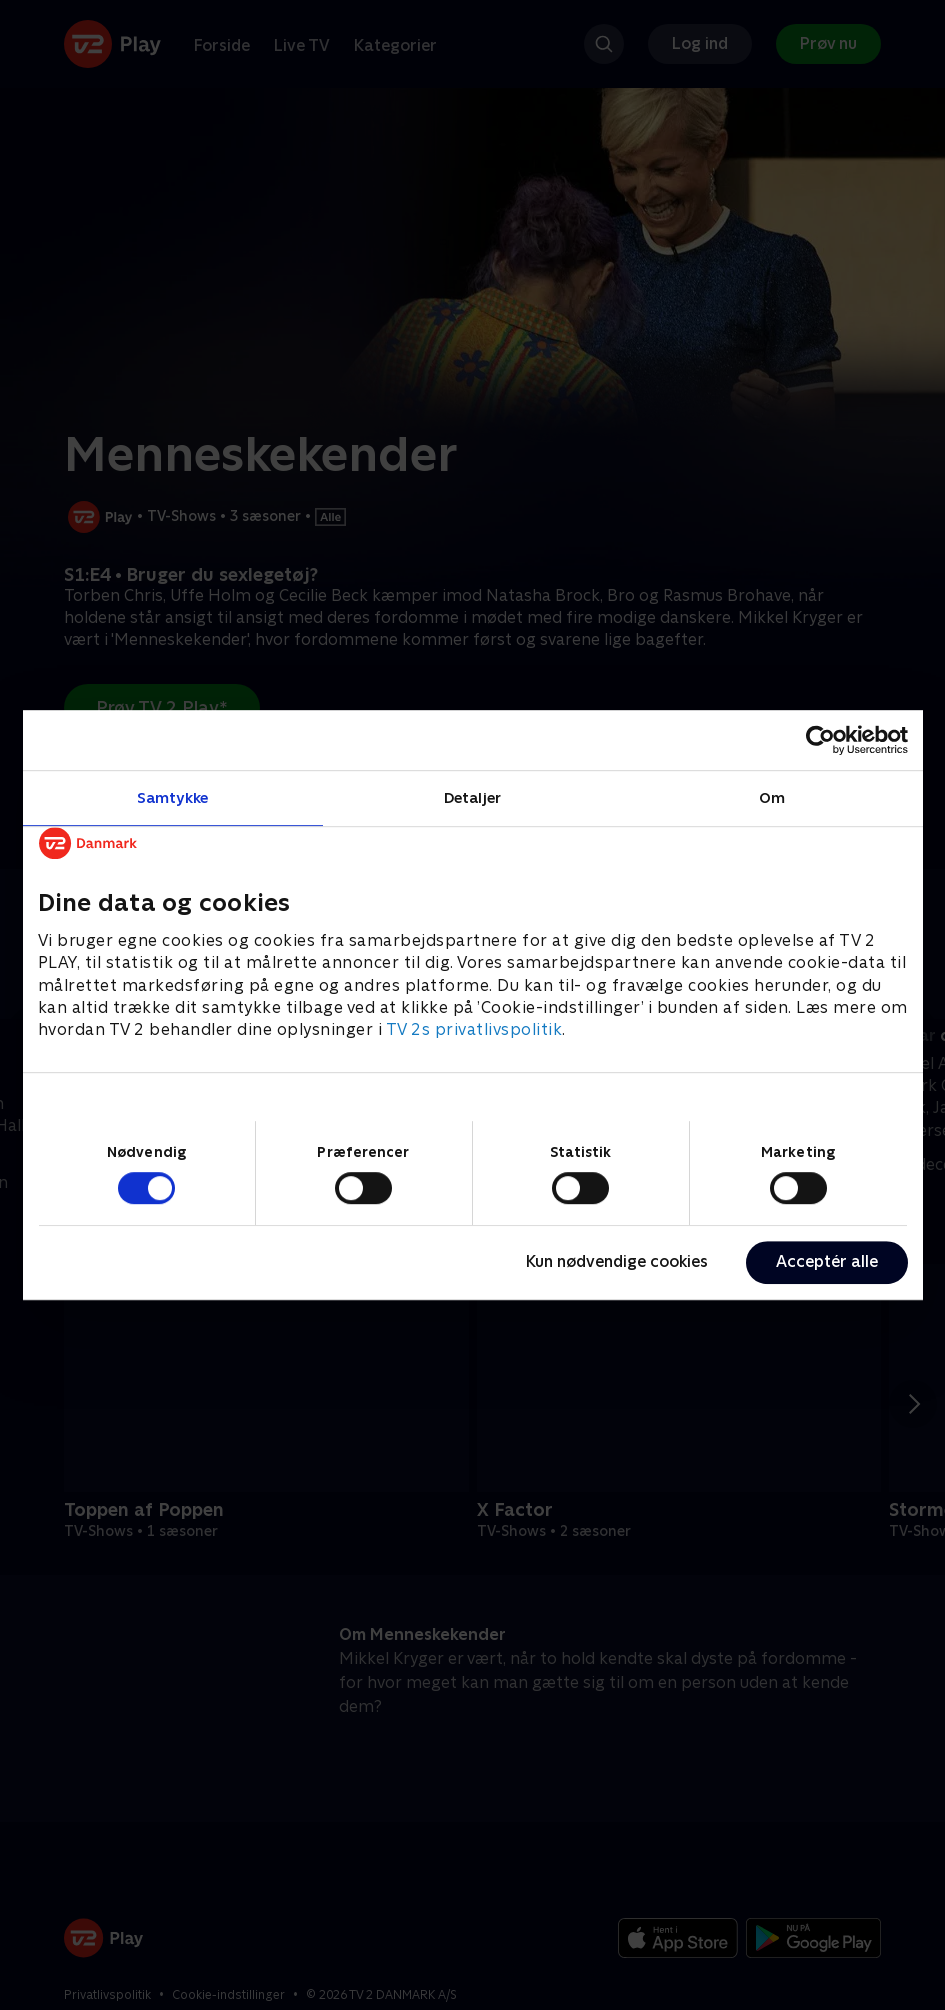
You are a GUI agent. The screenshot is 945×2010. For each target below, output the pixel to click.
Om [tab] (772, 797)
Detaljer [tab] (472, 797)
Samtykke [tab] (172, 797)
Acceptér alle (827, 1261)
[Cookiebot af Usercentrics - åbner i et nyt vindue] (820, 740)
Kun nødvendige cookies (617, 1261)
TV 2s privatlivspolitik (474, 1030)
